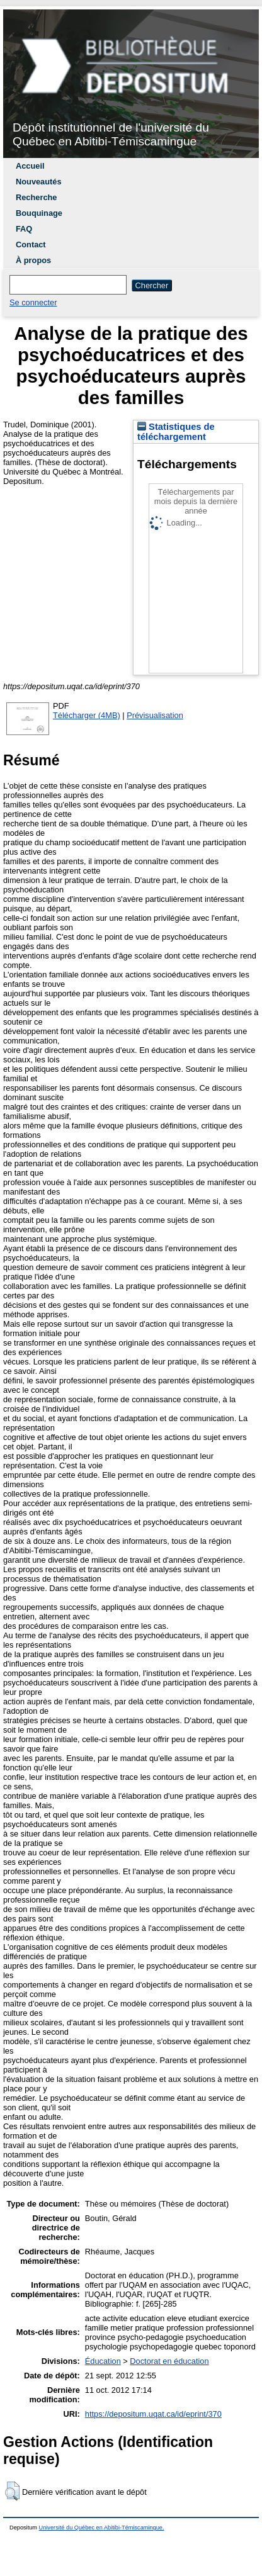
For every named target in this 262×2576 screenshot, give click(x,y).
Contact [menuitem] (31, 244)
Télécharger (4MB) (86, 715)
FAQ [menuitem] (24, 228)
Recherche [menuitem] (36, 197)
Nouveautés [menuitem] (39, 181)
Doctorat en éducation (169, 2361)
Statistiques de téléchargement (176, 432)
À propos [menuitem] (33, 260)
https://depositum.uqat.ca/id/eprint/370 (153, 2414)
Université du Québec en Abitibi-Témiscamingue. (101, 2527)
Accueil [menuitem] (30, 166)
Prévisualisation (155, 715)
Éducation (103, 2361)
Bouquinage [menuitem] (39, 213)
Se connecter (33, 302)
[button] (12, 2491)
